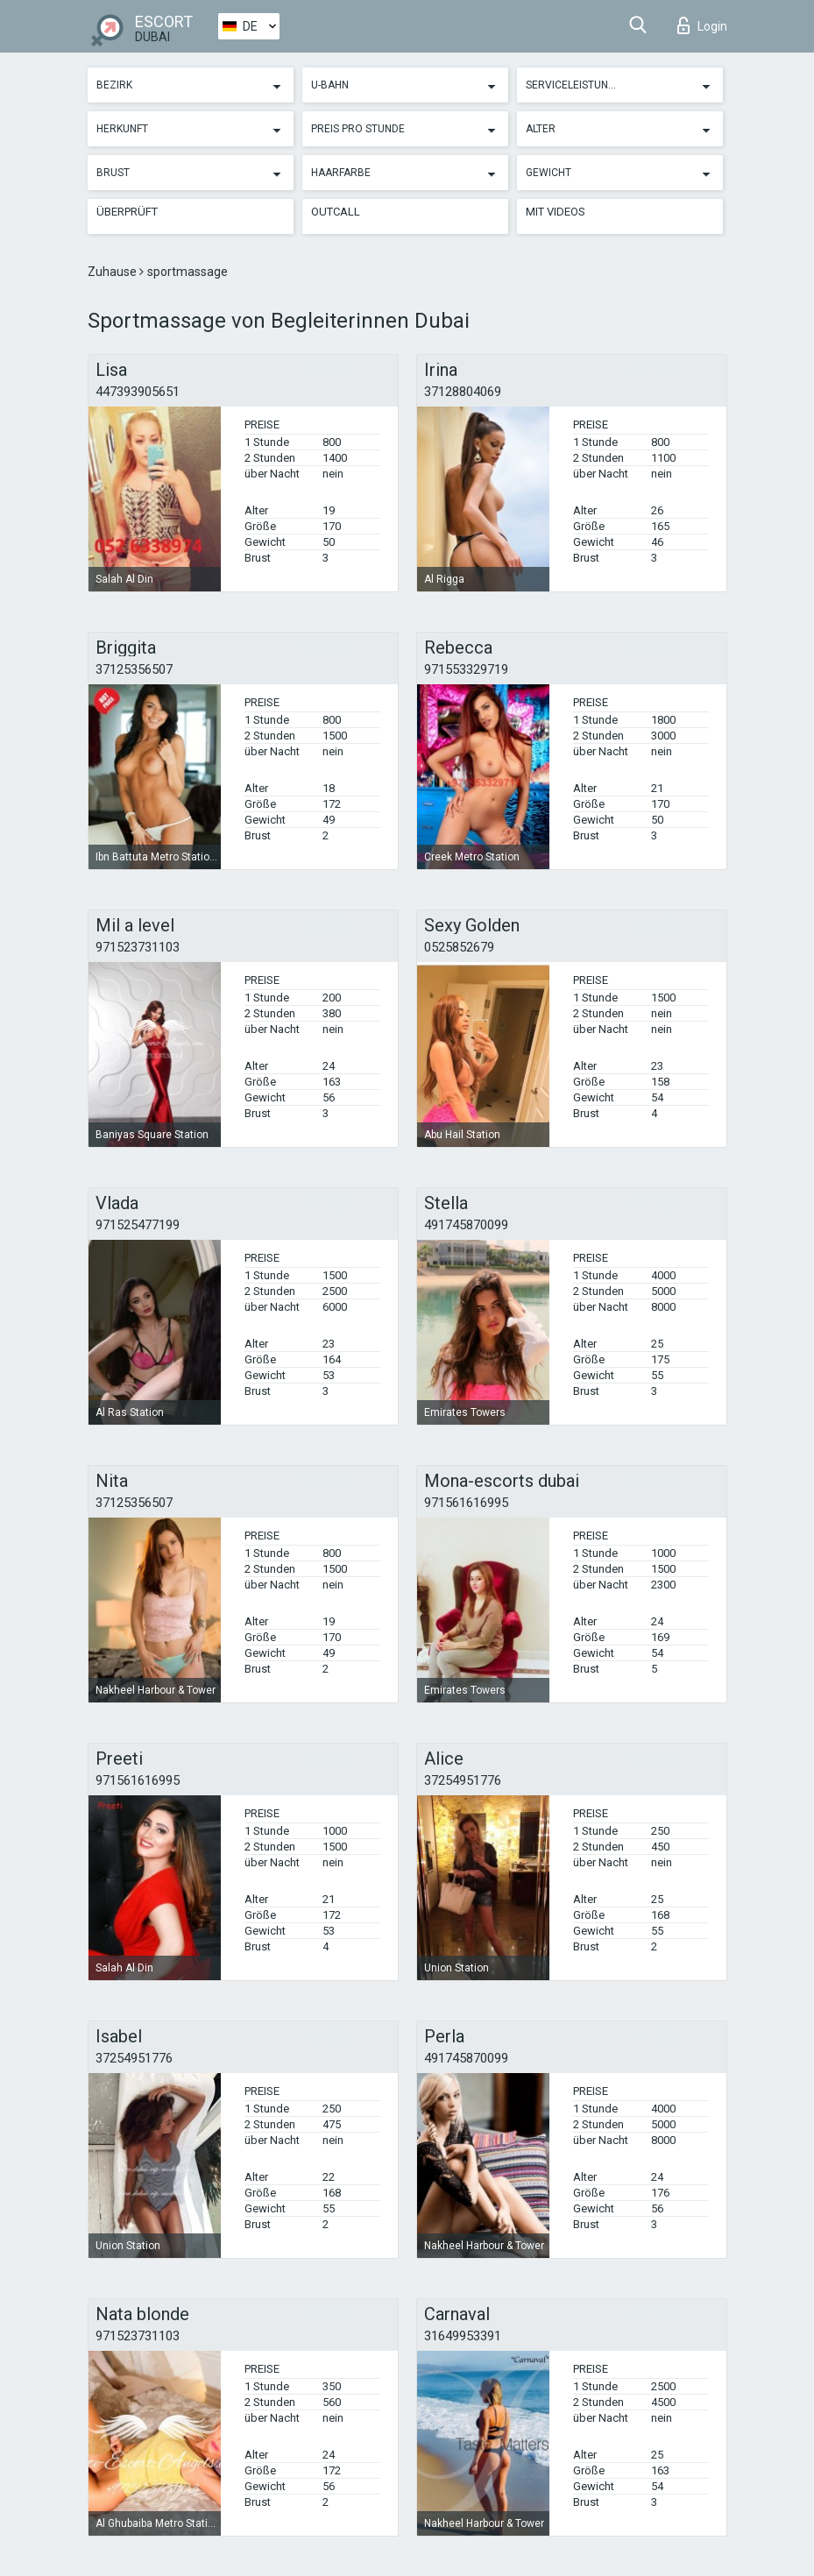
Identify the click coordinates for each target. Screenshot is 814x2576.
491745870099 (466, 1225)
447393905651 (138, 392)
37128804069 (462, 392)
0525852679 (459, 947)
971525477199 (138, 1225)
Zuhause (113, 272)
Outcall (335, 211)
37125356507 (134, 669)
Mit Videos (555, 211)
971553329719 (466, 669)
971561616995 (466, 1503)
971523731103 (138, 947)
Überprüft (127, 211)
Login (702, 25)
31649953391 (462, 2336)
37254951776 (462, 1780)
